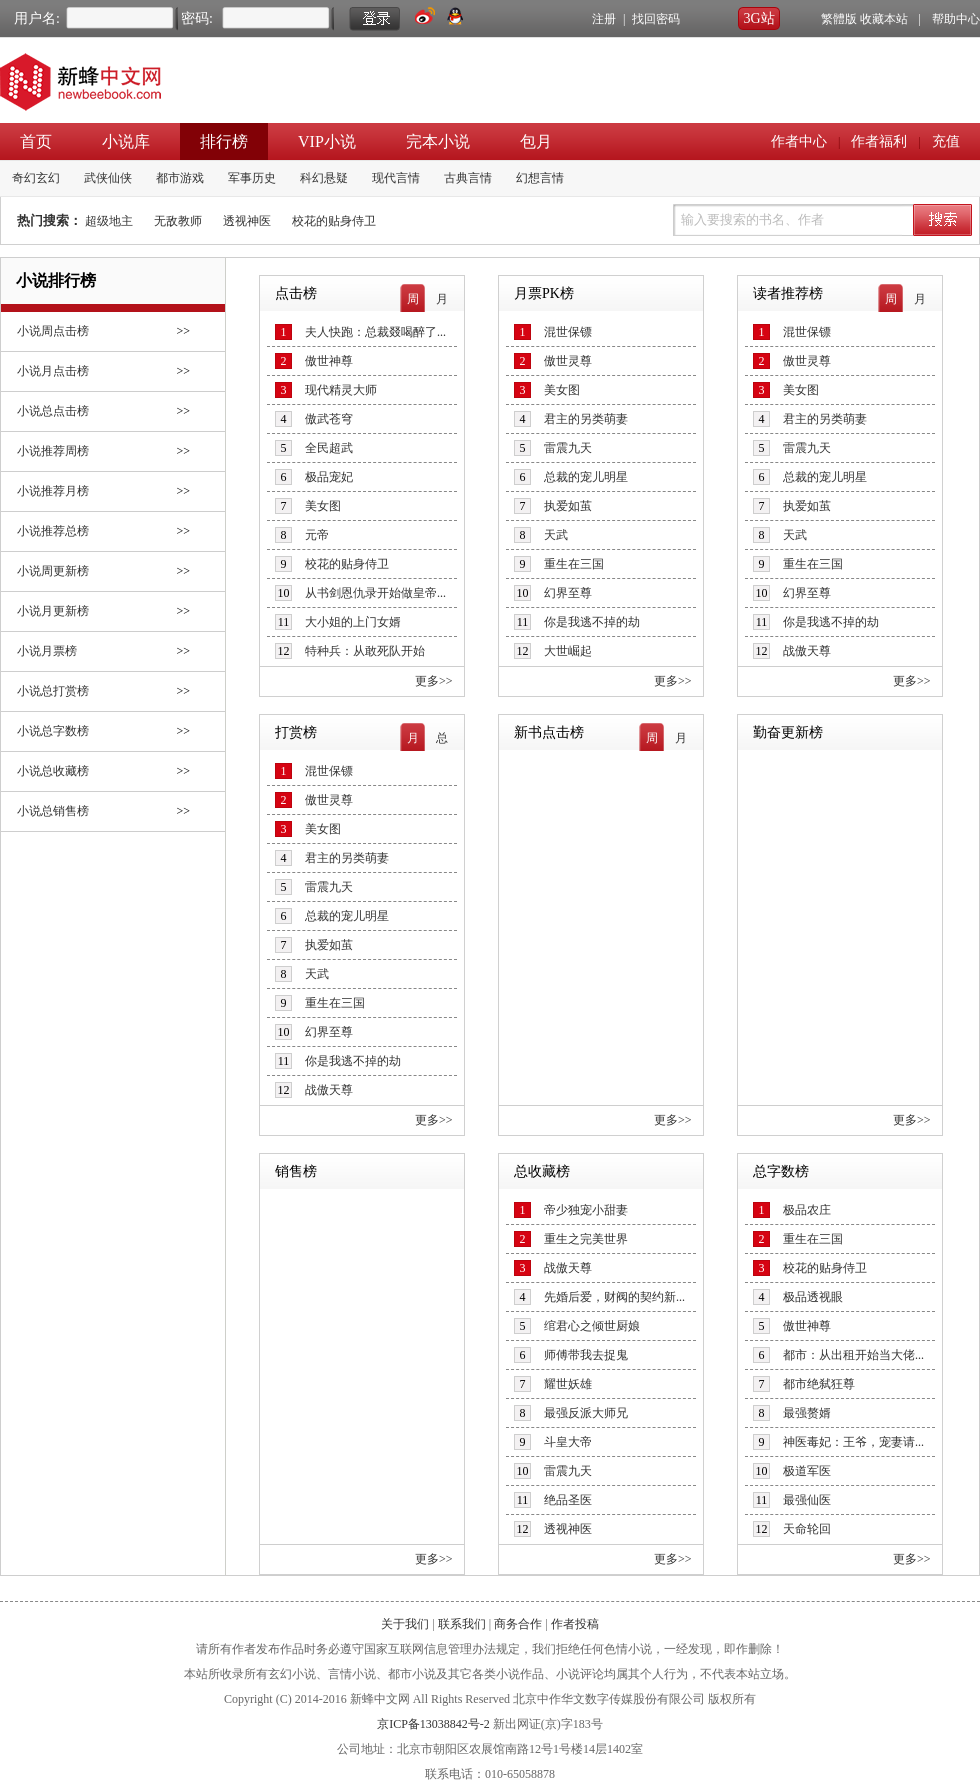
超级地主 (109, 221)
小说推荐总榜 (53, 531)
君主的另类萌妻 (586, 419)
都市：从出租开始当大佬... (853, 1355)
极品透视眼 (813, 1297)
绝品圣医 (568, 1500)
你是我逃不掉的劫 (592, 622)
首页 (36, 141)
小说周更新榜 (53, 571)
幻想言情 (540, 178)
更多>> (434, 681)
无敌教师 (178, 221)
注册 (604, 19)
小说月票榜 (47, 651)
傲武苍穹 (329, 419)
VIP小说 (327, 141)
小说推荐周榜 (53, 451)
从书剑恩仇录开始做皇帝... (375, 593)
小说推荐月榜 (53, 491)
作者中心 (799, 141)
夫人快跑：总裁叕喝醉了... (375, 332)
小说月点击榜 (53, 371)
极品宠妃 (329, 477)
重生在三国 (574, 564)
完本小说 (438, 141)
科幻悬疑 (324, 178)
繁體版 (839, 19)
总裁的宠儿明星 (586, 477)
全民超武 (329, 448)
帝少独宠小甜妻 (586, 1210)
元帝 (317, 535)
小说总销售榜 (53, 811)
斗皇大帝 (568, 1442)
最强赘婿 (807, 1413)
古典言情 (468, 178)
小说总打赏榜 (53, 691)
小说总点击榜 (53, 411)
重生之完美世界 (586, 1239)
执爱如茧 (568, 506)
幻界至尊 (568, 593)
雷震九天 (568, 448)
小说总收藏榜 (53, 771)
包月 (536, 141)
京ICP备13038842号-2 (433, 1724)
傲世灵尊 (568, 361)
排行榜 (224, 141)
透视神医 (247, 221)
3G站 (758, 18)
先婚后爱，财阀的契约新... (614, 1297)
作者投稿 (575, 1624)
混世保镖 (568, 332)
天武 (556, 535)
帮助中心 (956, 19)
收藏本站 (884, 19)
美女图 (323, 506)
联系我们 (462, 1624)
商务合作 (518, 1624)
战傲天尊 (807, 651)
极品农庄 (807, 1210)
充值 (946, 141)
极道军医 (807, 1471)
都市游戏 (180, 178)
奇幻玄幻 (36, 178)
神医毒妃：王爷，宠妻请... (853, 1442)
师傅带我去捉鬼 (586, 1355)
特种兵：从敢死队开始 (365, 651)
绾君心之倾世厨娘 (592, 1326)
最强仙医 (807, 1500)
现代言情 (396, 178)
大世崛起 (568, 651)
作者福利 (879, 141)
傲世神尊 (329, 361)
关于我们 (405, 1624)
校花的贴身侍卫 (334, 221)
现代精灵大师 (341, 390)
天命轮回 (807, 1529)
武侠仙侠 (108, 178)
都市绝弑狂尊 (819, 1384)
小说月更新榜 (53, 611)
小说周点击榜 (53, 331)
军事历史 (252, 178)
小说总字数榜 (53, 731)
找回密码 (656, 19)
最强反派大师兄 (586, 1413)
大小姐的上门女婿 (353, 622)
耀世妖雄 (568, 1384)
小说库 (126, 141)
